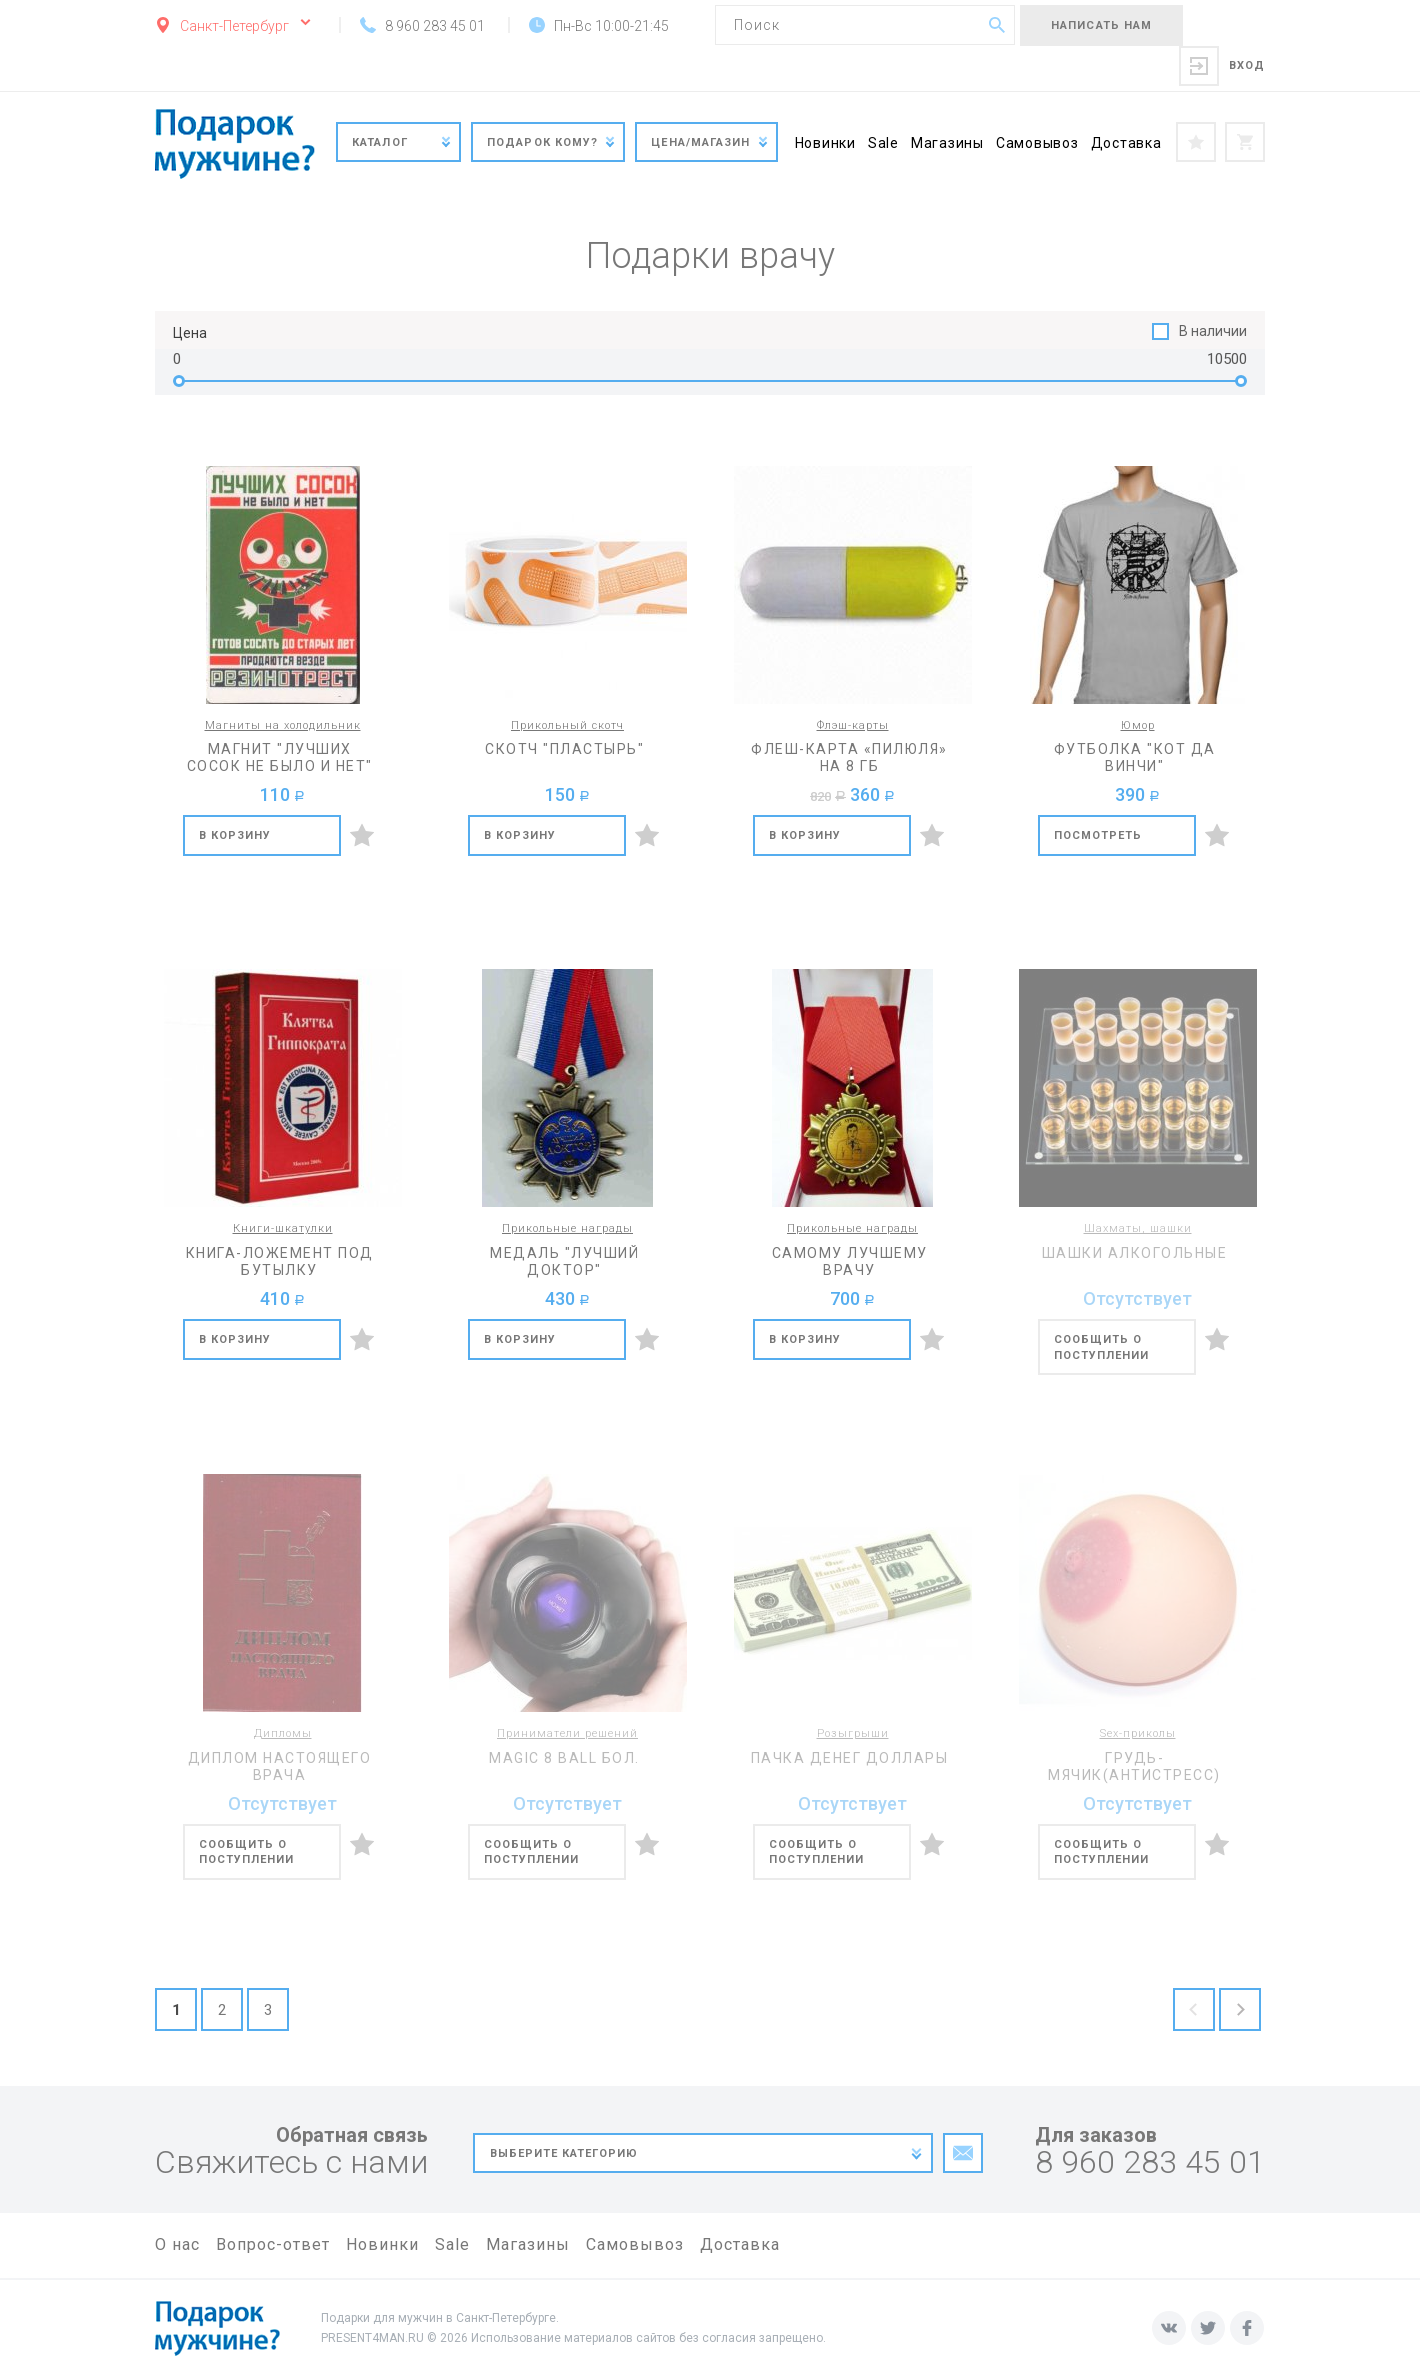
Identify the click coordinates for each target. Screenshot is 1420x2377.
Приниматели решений (567, 1733)
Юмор (1138, 725)
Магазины (947, 143)
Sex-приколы (1138, 1733)
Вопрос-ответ (273, 2244)
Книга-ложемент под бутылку (280, 1261)
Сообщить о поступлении (1102, 1347)
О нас (177, 2244)
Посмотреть (1098, 835)
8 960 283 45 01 (1150, 2162)
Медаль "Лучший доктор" (564, 1261)
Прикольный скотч (567, 725)
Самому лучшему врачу (850, 1261)
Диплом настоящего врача (280, 1766)
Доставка (1126, 143)
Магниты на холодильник (283, 725)
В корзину (235, 835)
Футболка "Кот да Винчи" (1135, 757)
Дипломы (283, 1733)
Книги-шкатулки (283, 1228)
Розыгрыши (853, 1733)
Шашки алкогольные (1135, 1253)
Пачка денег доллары (850, 1758)
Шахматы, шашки (1138, 1228)
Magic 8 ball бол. (564, 1758)
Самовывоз (1037, 143)
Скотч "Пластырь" (564, 749)
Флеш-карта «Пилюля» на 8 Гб (849, 757)
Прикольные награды (567, 1228)
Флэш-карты (853, 725)
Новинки (825, 143)
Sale (883, 143)
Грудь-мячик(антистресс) (1134, 1766)
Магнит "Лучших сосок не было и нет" (280, 757)
